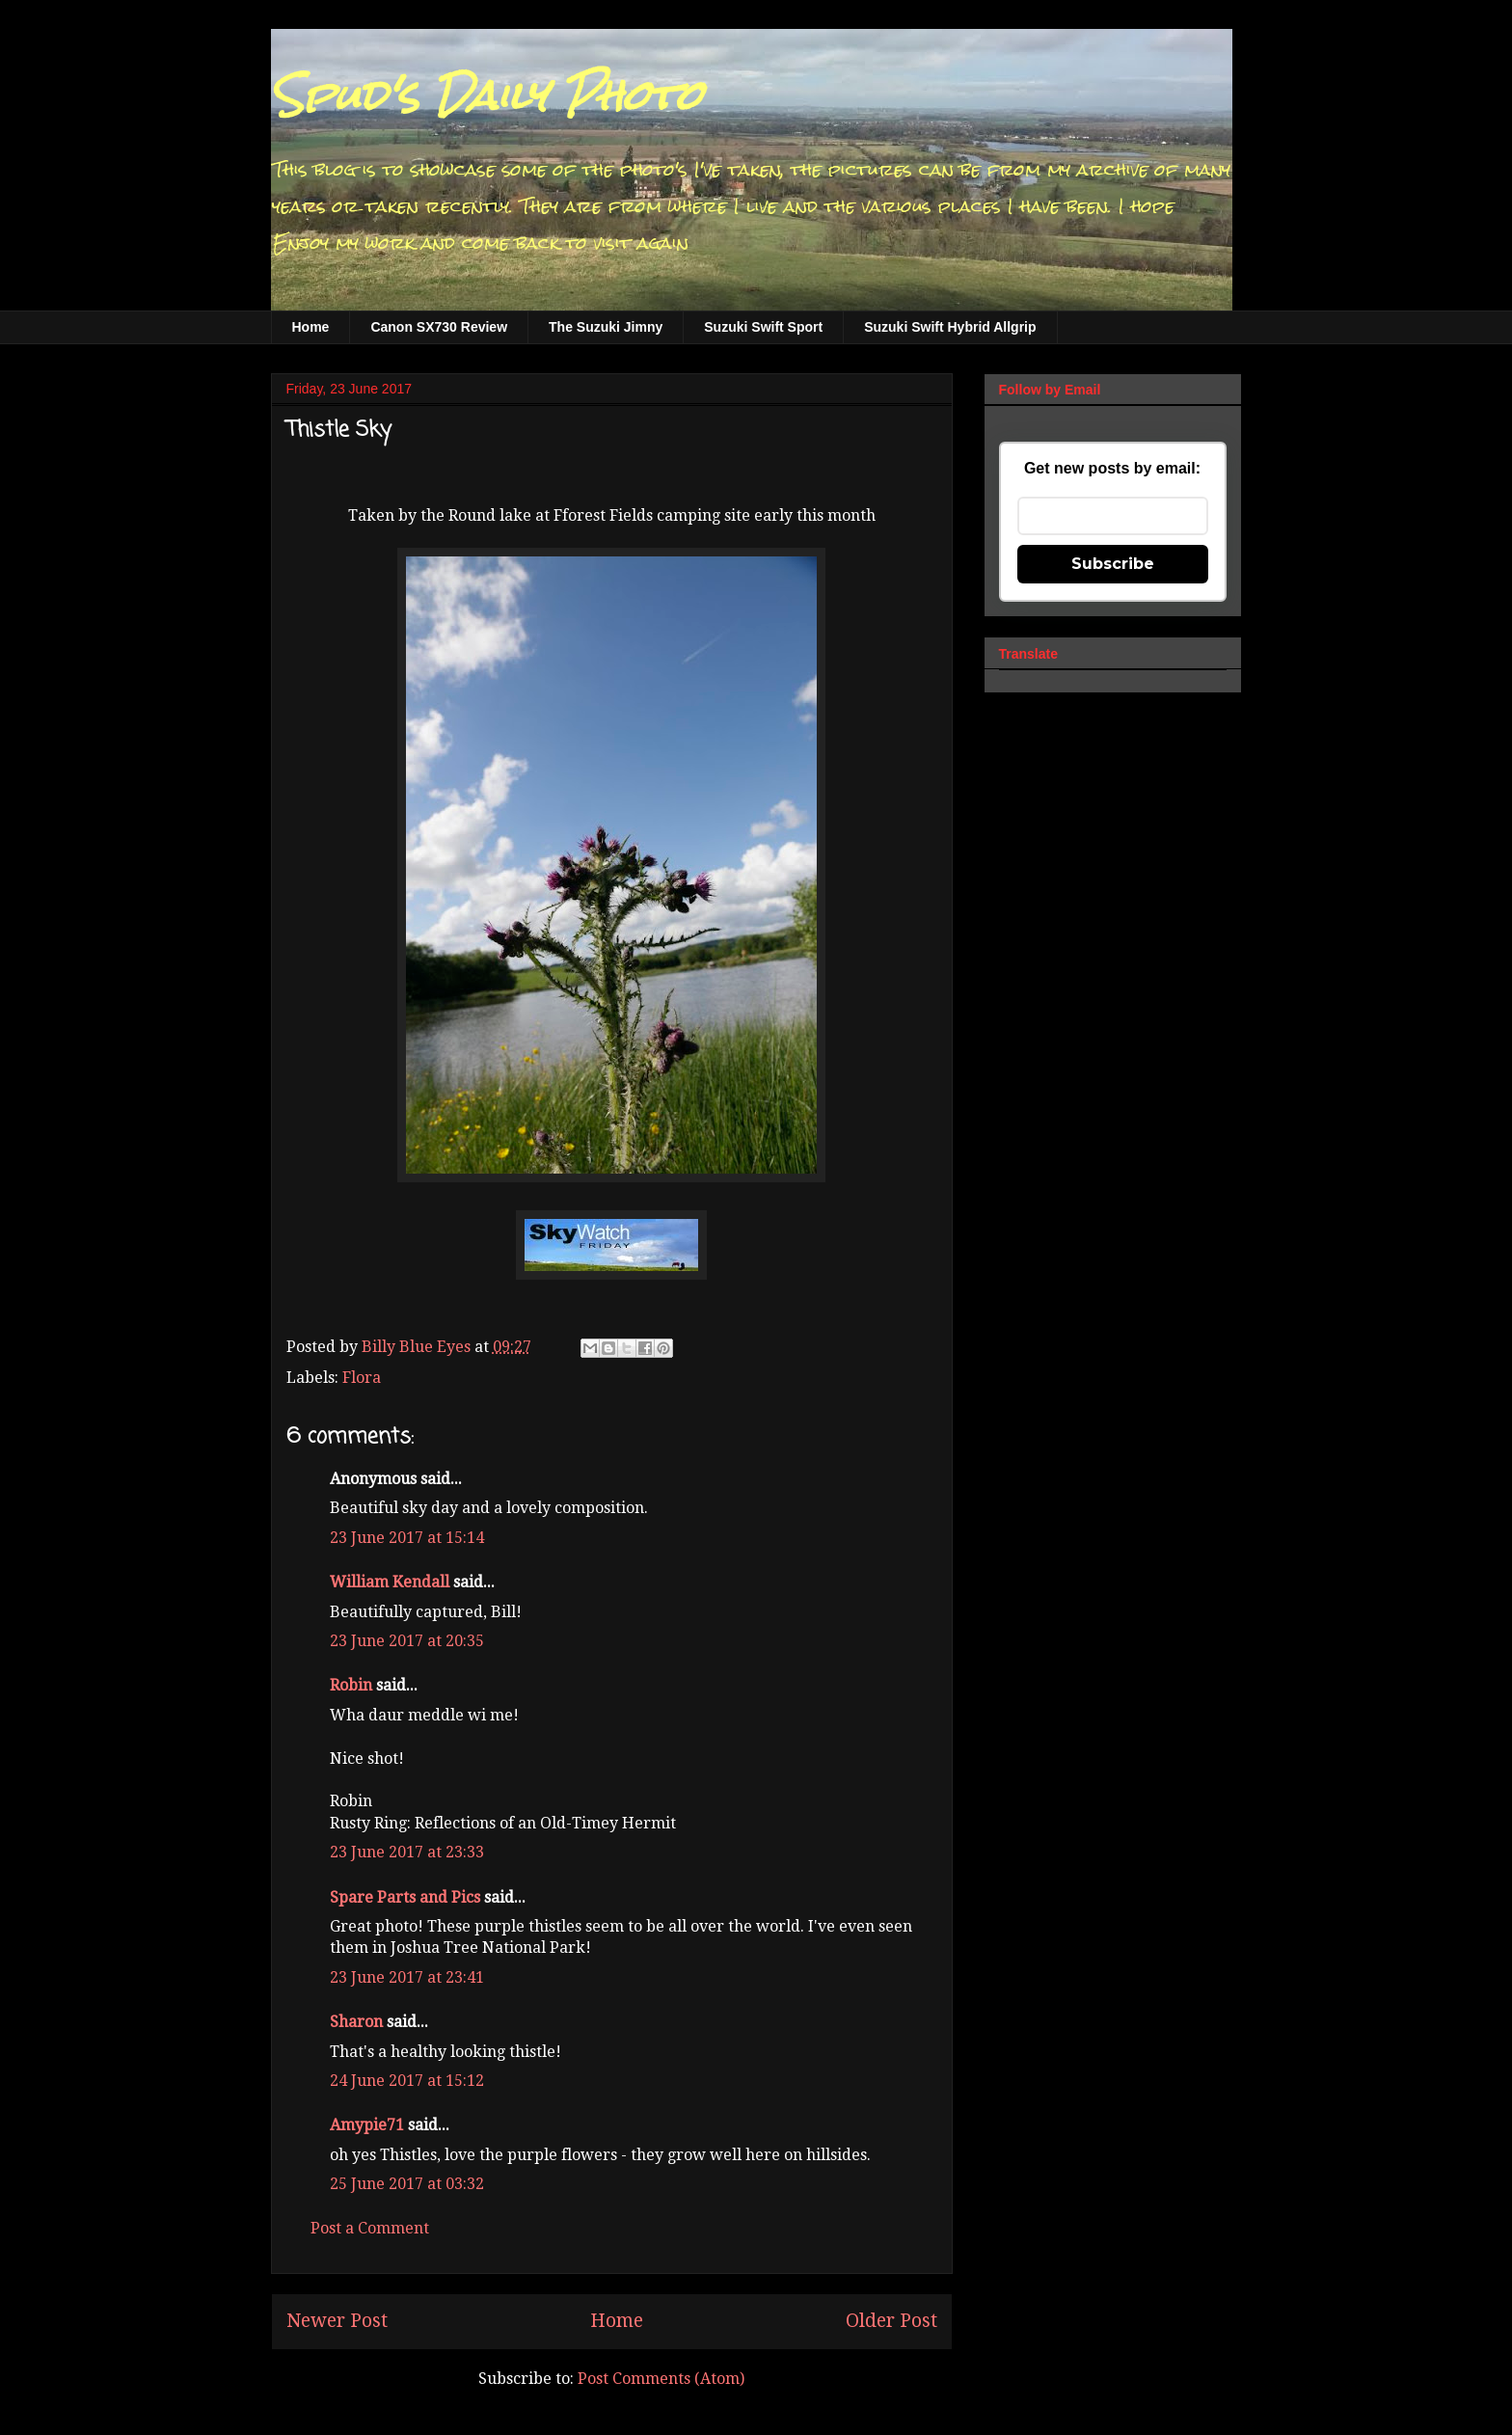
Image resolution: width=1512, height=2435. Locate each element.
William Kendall (389, 1582)
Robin (351, 1685)
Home (311, 327)
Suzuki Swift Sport (763, 327)
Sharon (356, 2022)
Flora (361, 1377)
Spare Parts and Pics (405, 1897)
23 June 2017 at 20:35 (407, 1641)
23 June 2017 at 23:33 (407, 1852)
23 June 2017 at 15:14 (407, 1538)
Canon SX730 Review (438, 327)
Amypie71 (367, 2125)
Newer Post (337, 2321)
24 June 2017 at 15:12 (407, 2080)
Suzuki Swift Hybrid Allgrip (950, 327)
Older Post (891, 2321)
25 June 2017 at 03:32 (407, 2184)
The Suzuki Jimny (605, 327)
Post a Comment (369, 2228)
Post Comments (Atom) (661, 2378)
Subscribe (1112, 564)
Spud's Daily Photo (486, 95)
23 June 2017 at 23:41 (407, 1977)
